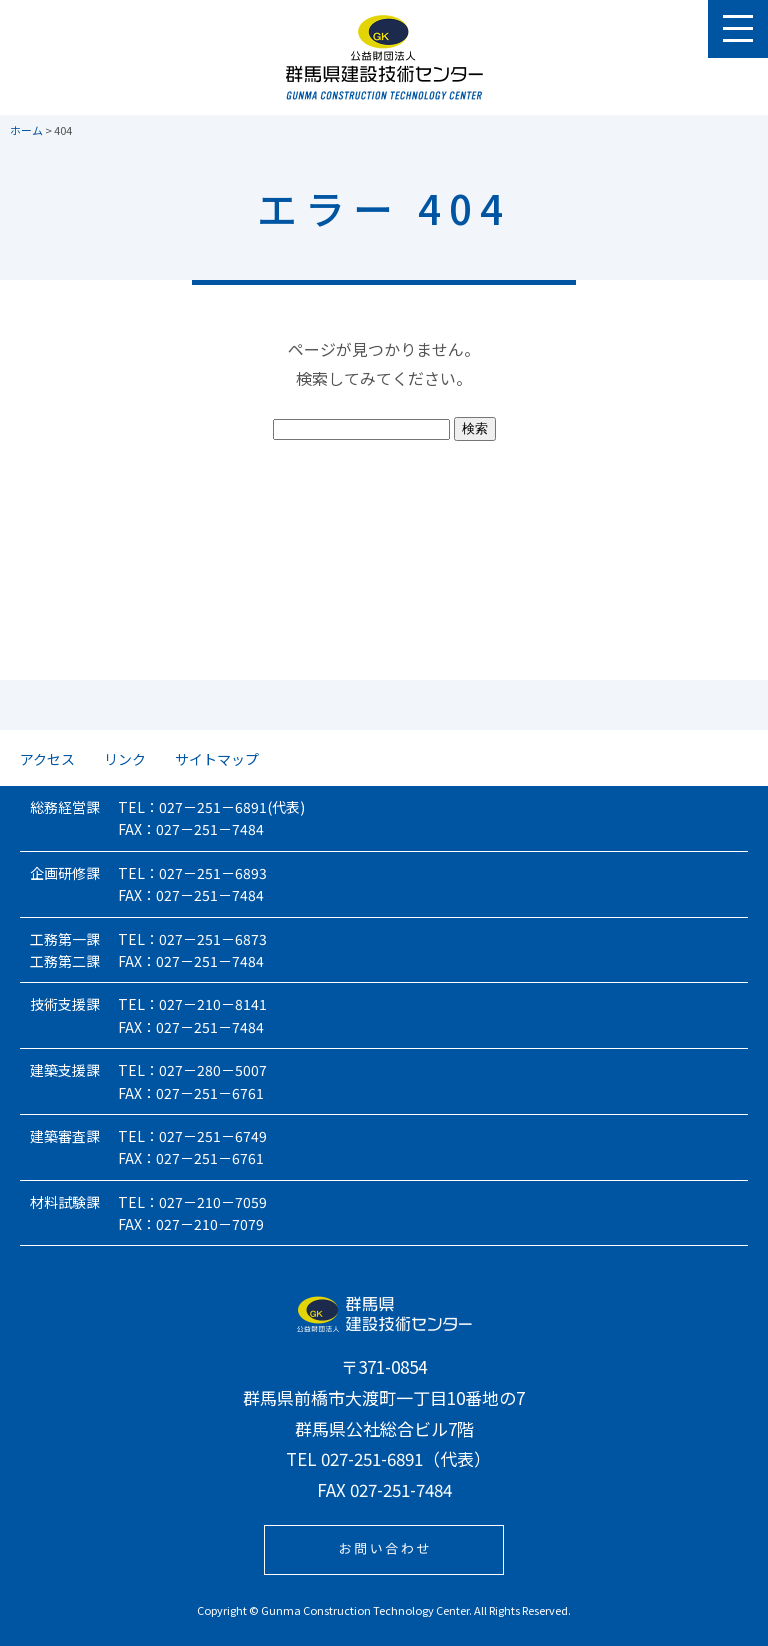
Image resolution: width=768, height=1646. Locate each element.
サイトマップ (217, 759)
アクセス (47, 759)
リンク (125, 759)
